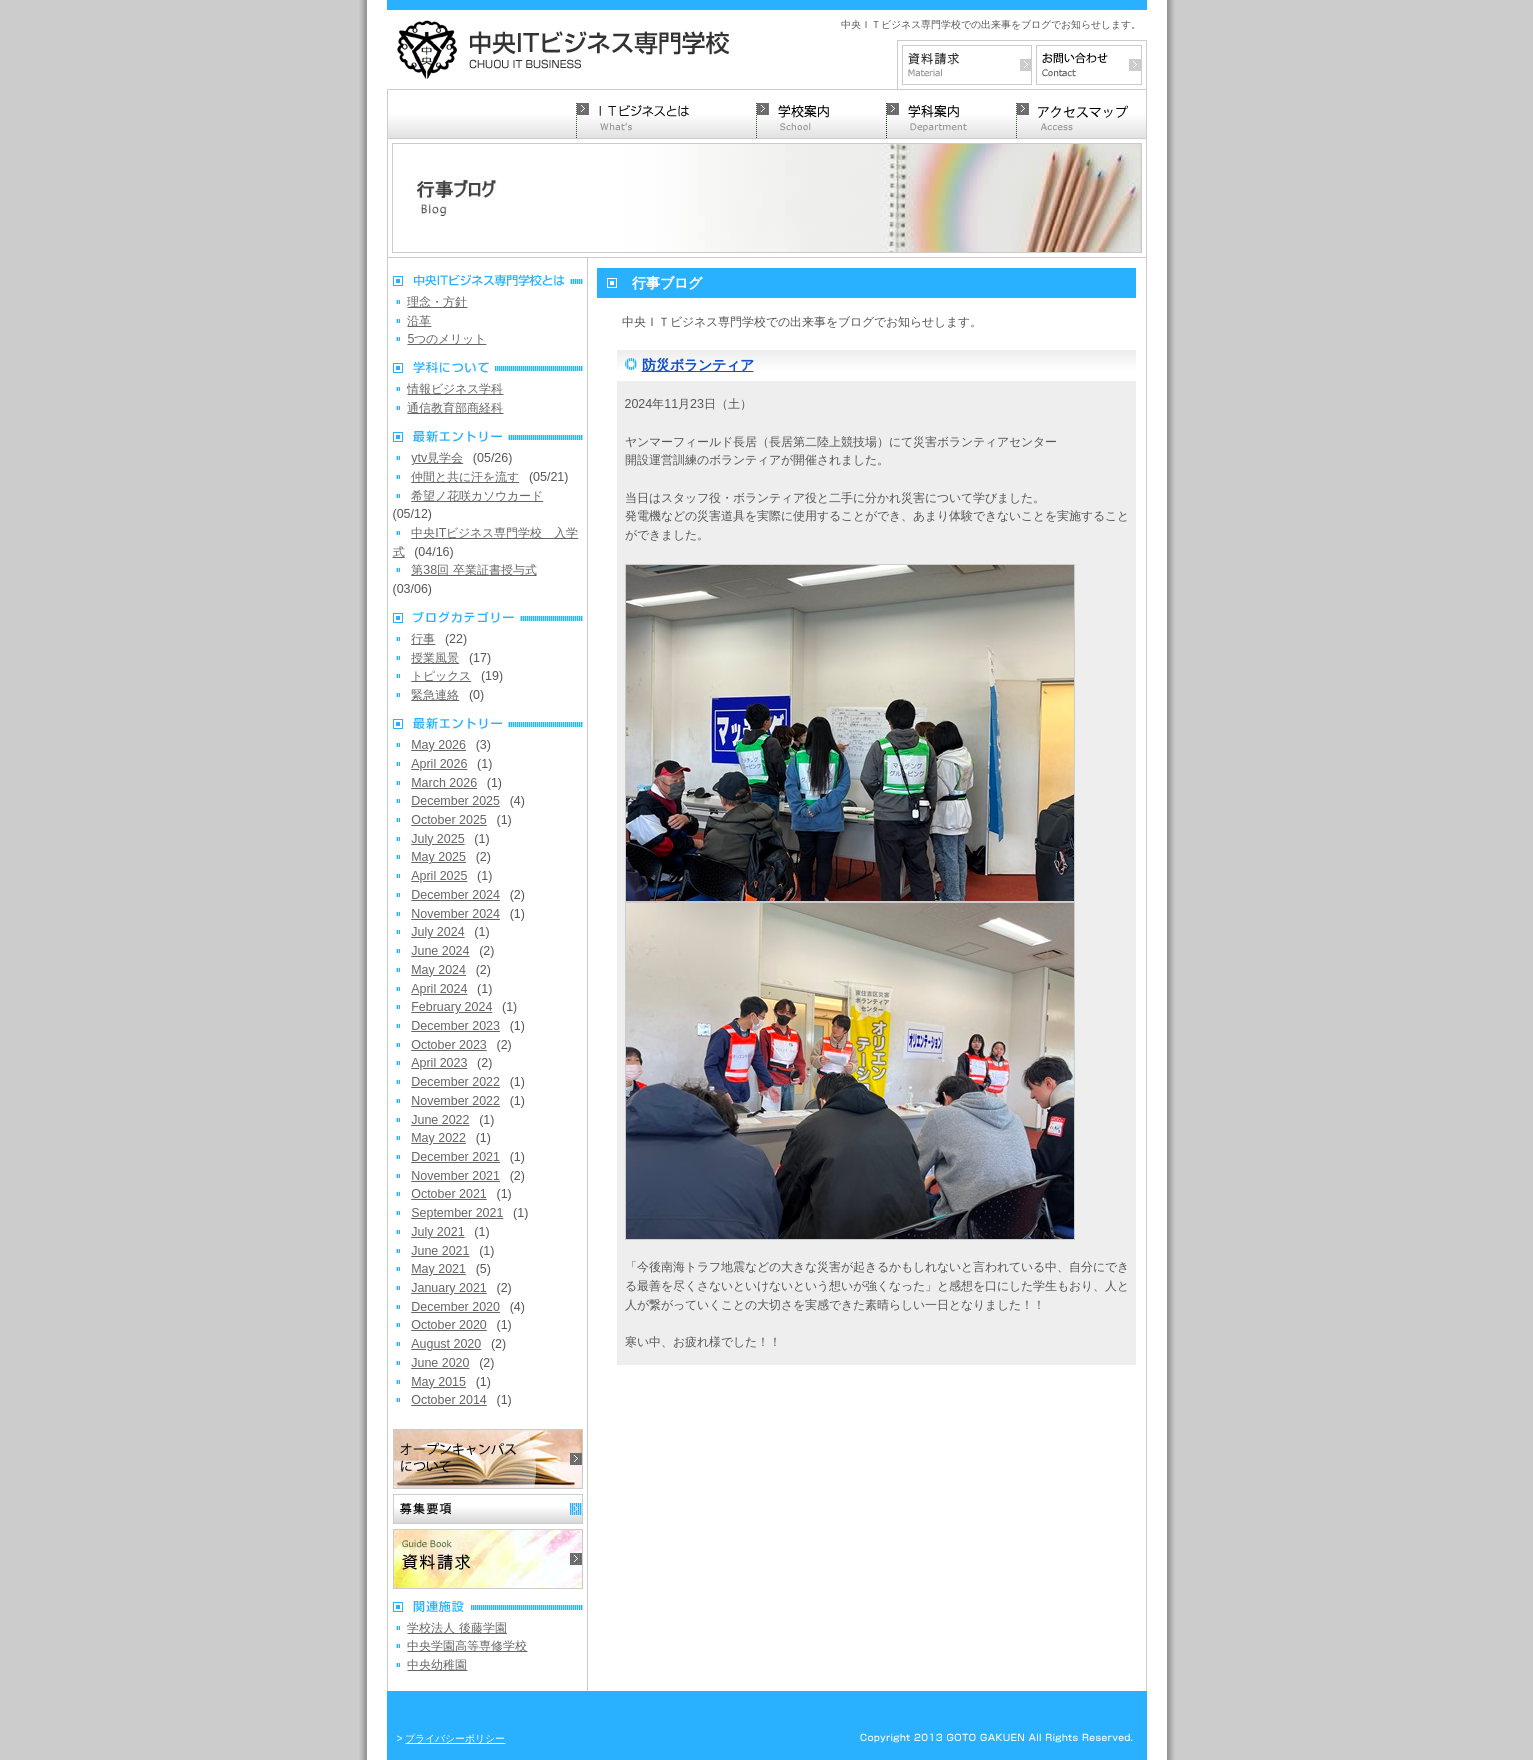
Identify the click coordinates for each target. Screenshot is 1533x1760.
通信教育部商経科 (455, 408)
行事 (423, 639)
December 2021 (455, 1157)
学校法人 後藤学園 (456, 1628)
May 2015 (438, 1382)
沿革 (419, 321)
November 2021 (455, 1176)
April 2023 (439, 1063)
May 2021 (438, 1269)
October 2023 (449, 1045)
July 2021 (437, 1232)
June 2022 (440, 1120)
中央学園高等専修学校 (467, 1646)
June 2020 (440, 1363)
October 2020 (449, 1325)
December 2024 (455, 895)
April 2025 (439, 876)
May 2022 (438, 1138)
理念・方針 (437, 302)
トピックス (441, 676)
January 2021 (449, 1288)
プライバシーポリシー (455, 1738)
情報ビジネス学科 (455, 389)
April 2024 (439, 989)
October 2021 (449, 1194)
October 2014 (449, 1400)
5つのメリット (446, 339)
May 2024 (438, 970)
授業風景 (435, 658)
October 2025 (449, 820)
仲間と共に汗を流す (465, 477)
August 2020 (446, 1344)
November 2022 (455, 1101)
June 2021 (440, 1251)
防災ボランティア (698, 365)
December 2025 (455, 801)
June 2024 (440, 951)
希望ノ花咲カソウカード (477, 496)
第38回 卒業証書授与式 (473, 570)
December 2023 (455, 1026)
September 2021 (457, 1213)
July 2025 (437, 839)
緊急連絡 (435, 695)
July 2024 (437, 932)
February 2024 (451, 1007)
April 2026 (439, 764)
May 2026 (438, 745)
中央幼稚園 (437, 1665)
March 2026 (444, 783)
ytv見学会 (437, 458)
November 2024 (455, 914)
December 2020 (455, 1307)
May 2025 (438, 857)
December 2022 (455, 1082)
